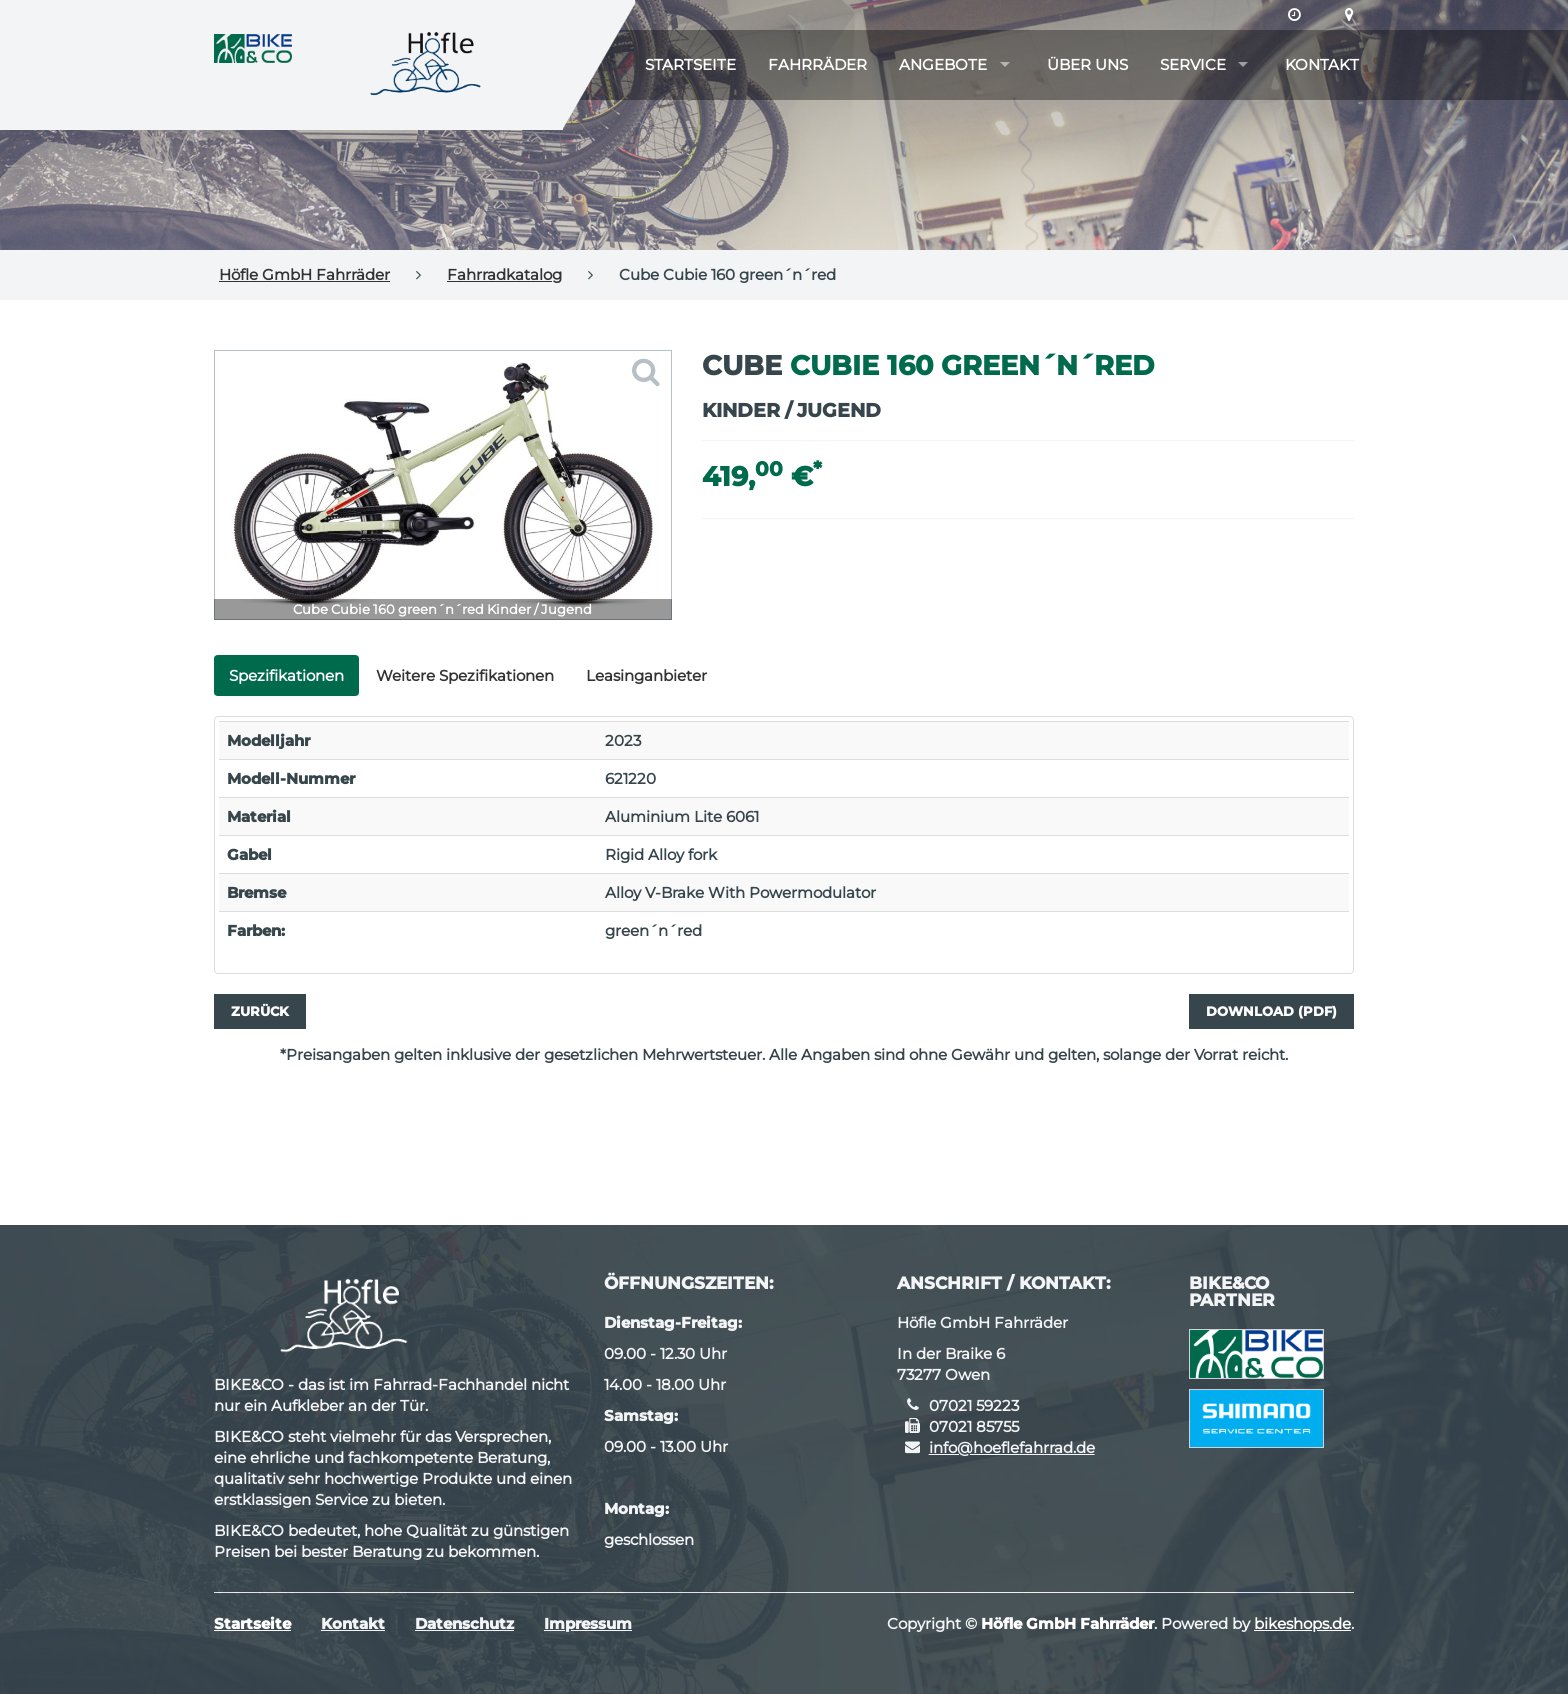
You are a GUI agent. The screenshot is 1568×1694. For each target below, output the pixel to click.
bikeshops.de (1302, 1623)
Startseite (690, 64)
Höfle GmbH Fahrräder (304, 274)
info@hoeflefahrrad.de (1012, 1447)
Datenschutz (464, 1623)
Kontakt (1322, 64)
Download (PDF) (1271, 1011)
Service (1193, 64)
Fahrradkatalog (504, 274)
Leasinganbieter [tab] (646, 675)
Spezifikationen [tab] (286, 675)
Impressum (588, 1623)
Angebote (943, 64)
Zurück (260, 1011)
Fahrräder (817, 64)
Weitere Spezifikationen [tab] (465, 675)
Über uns (1087, 64)
